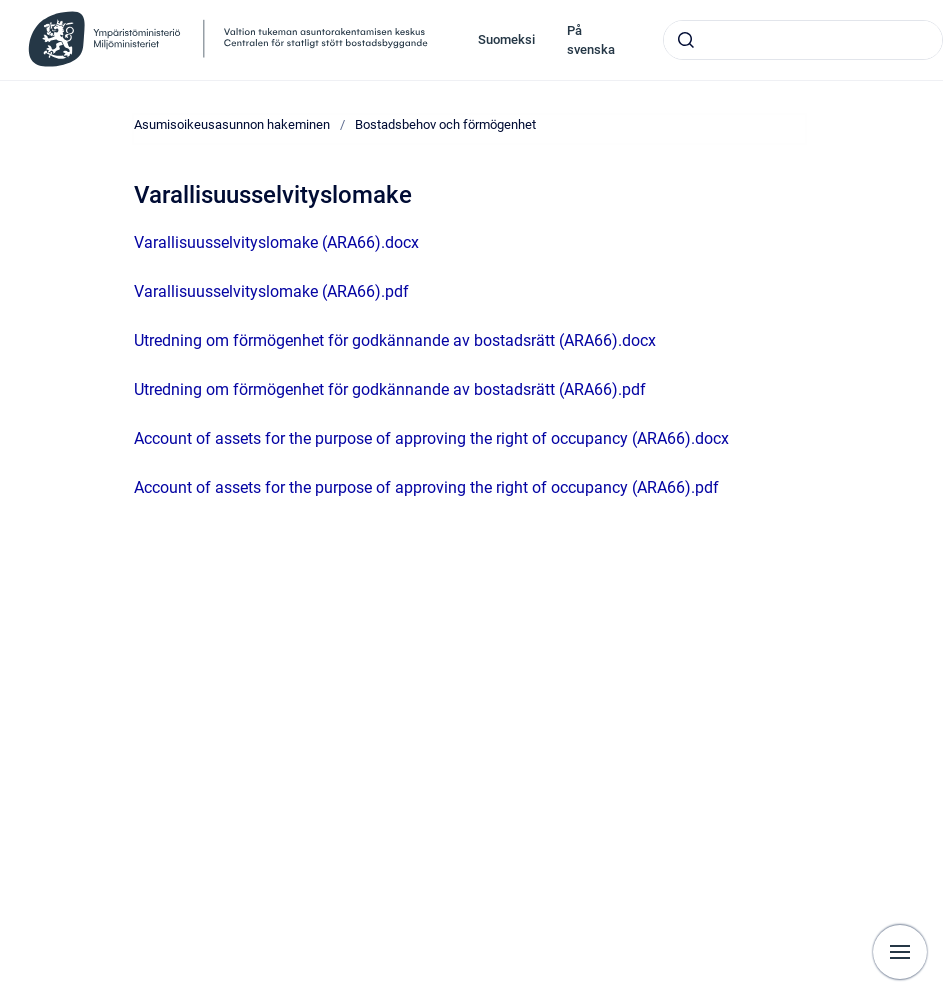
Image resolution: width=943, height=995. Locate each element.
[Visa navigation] (900, 952)
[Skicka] (686, 40)
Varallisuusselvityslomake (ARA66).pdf (271, 291)
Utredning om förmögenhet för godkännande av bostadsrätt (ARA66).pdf (390, 389)
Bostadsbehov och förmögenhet (445, 124)
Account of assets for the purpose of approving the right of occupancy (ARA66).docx (431, 438)
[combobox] (803, 40)
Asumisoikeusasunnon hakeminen (232, 124)
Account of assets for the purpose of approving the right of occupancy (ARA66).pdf (426, 487)
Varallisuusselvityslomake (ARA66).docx (276, 242)
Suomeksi (506, 39)
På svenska (591, 40)
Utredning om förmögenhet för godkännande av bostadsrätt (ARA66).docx (395, 340)
